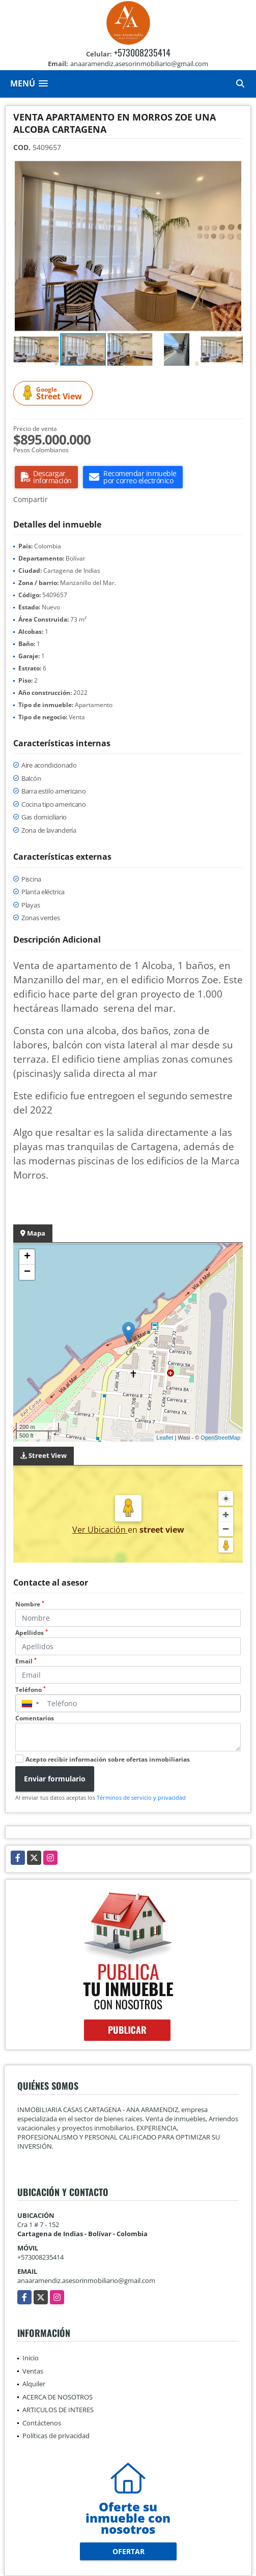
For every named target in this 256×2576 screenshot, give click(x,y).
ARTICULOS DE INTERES (58, 2409)
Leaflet (164, 1438)
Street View (54, 393)
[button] (233, 169)
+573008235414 (142, 52)
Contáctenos (41, 2422)
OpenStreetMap (220, 1438)
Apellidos (31, 1632)
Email (26, 1661)
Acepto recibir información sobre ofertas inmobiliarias (107, 1759)
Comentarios (34, 1718)
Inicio (30, 2357)
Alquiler (33, 2383)
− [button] (27, 1272)
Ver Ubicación (100, 1529)
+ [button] (27, 1257)
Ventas (32, 2371)
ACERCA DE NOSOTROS (57, 2397)
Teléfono (30, 1689)
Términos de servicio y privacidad (141, 1797)
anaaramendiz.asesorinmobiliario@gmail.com (86, 2280)
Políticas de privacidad (56, 2435)
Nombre (29, 1604)
